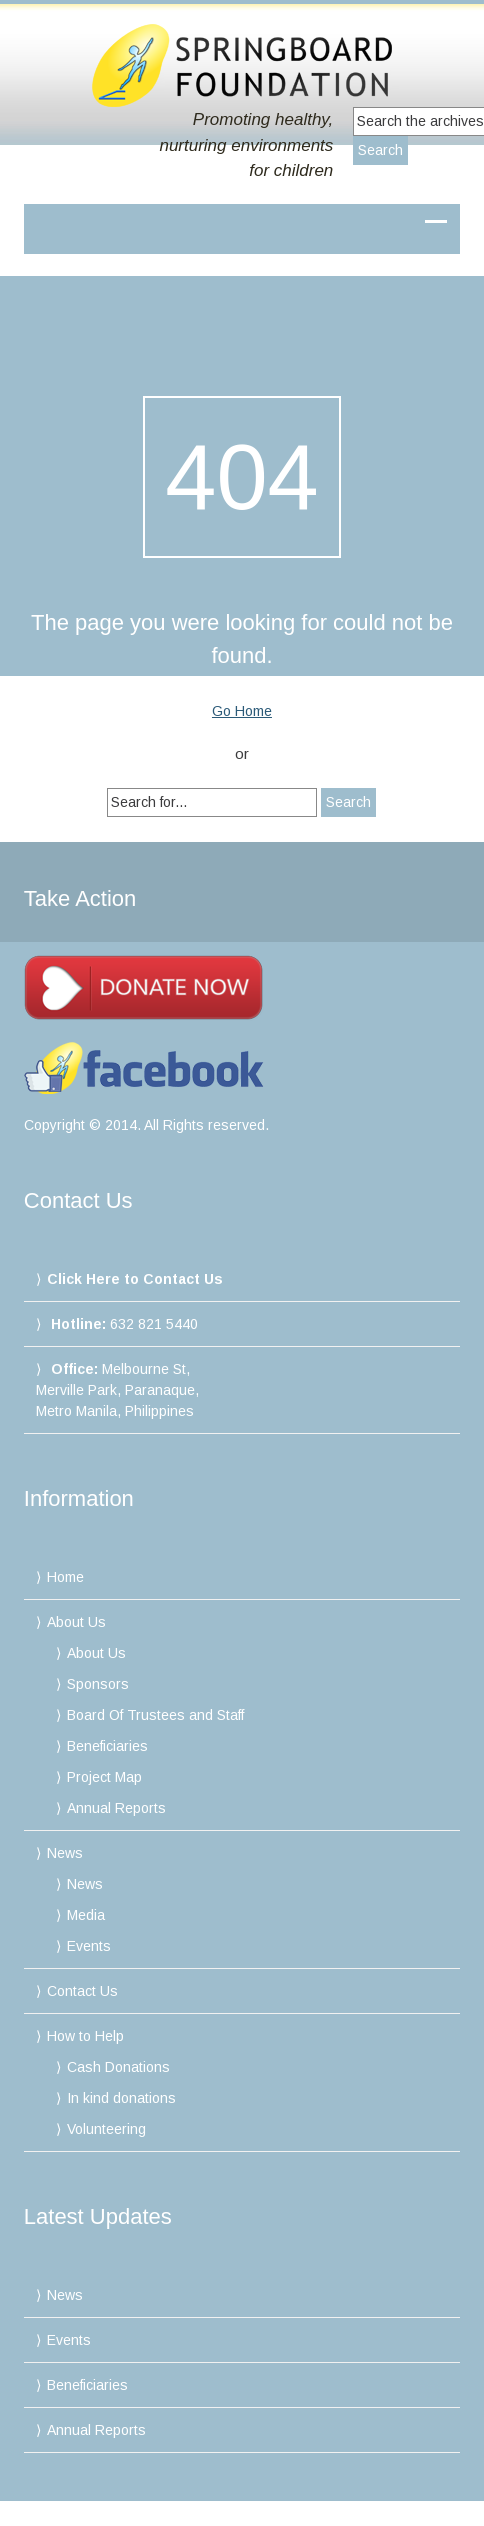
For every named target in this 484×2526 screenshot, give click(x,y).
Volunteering (106, 2129)
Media (86, 1915)
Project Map (104, 1777)
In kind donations (121, 2098)
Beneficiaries (107, 1746)
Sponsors (98, 1684)
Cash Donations (118, 2067)
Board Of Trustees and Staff (155, 1715)
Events (89, 1946)
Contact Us (82, 1991)
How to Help (85, 2036)
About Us (76, 1622)
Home (65, 1577)
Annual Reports (116, 1808)
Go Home (242, 711)
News (65, 1853)
